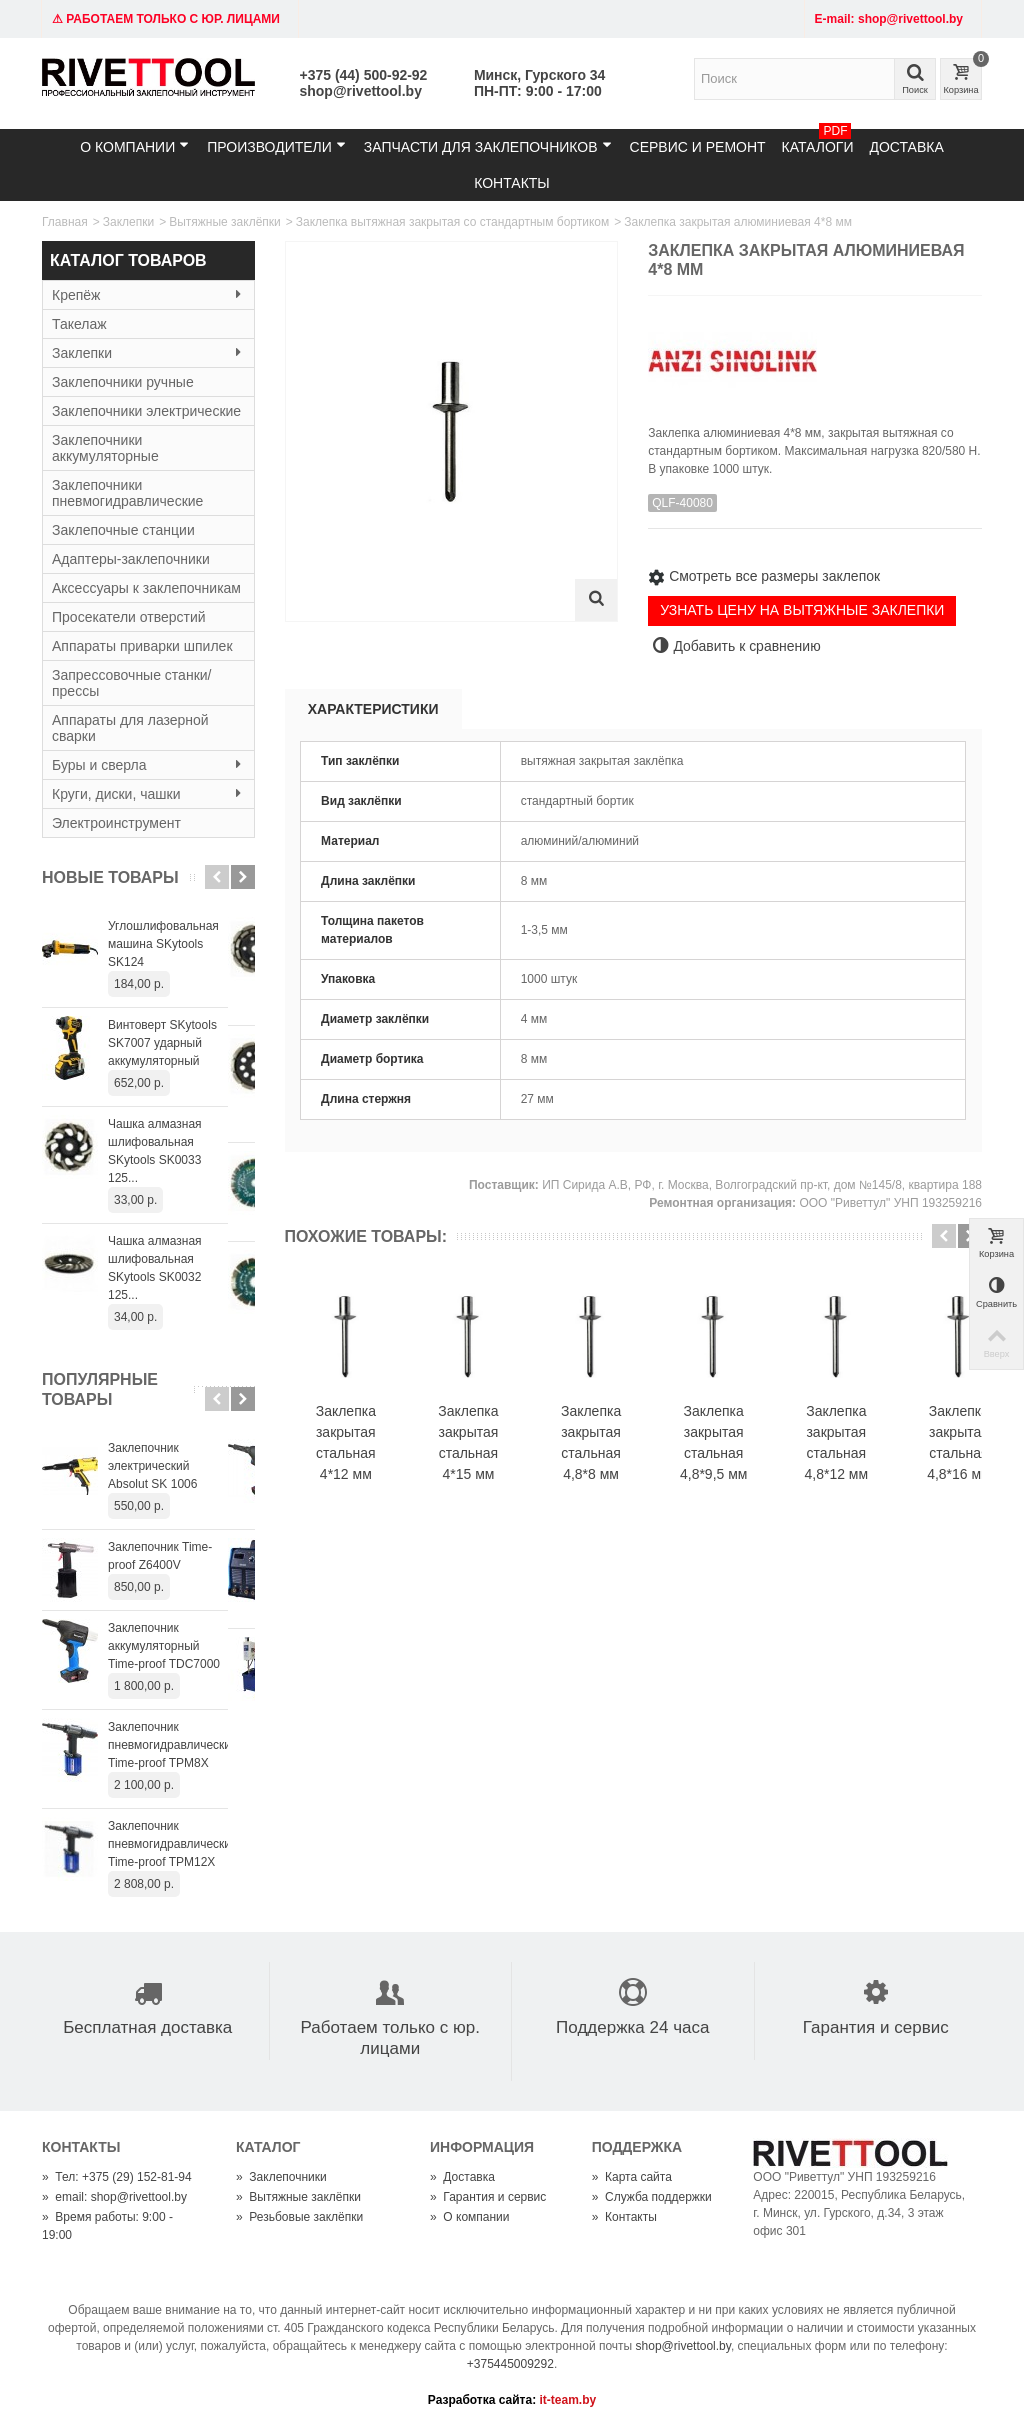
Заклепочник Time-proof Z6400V (174, 1502)
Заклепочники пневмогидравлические (127, 493)
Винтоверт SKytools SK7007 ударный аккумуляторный (162, 1025)
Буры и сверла (148, 765)
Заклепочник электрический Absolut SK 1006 (180, 1412)
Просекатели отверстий (129, 617)
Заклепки (128, 222)
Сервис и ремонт (698, 147)
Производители (276, 146)
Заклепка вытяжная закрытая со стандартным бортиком (452, 222)
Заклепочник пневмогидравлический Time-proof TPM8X (173, 1691)
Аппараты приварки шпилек (142, 646)
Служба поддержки (652, 2143)
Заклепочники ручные (123, 382)
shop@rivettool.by (361, 91)
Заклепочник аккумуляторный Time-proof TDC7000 (170, 1592)
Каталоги (818, 142)
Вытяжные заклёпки (225, 222)
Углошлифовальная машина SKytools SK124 (175, 935)
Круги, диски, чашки (148, 794)
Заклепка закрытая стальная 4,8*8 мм (629, 1460)
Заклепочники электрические (146, 411)
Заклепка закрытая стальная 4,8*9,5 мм (767, 1460)
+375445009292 (510, 2310)
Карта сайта (632, 2123)
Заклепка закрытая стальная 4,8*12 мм (906, 1460)
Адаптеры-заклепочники (131, 559)
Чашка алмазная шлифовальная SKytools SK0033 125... (176, 1124)
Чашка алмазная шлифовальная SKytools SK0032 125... (176, 1223)
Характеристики (373, 709)
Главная (65, 222)
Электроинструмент (116, 823)
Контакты (512, 183)
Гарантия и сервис (488, 2143)
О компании (134, 146)
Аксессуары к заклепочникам (146, 588)
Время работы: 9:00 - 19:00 (107, 2172)
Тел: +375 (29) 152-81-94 (117, 2123)
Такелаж (79, 324)
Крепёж (148, 295)
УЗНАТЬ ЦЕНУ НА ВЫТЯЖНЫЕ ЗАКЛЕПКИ (802, 610)
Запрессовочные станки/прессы (131, 683)
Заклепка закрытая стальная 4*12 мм (353, 1460)
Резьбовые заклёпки (299, 2163)
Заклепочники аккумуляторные (105, 448)
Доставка (906, 147)
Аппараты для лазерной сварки (130, 728)
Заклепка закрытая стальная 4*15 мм (491, 1460)
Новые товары (110, 877)
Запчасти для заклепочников (488, 146)
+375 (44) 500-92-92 (364, 75)
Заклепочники (281, 2123)
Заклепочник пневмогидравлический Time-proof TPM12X (173, 1790)
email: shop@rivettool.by (114, 2143)
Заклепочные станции (123, 530)
